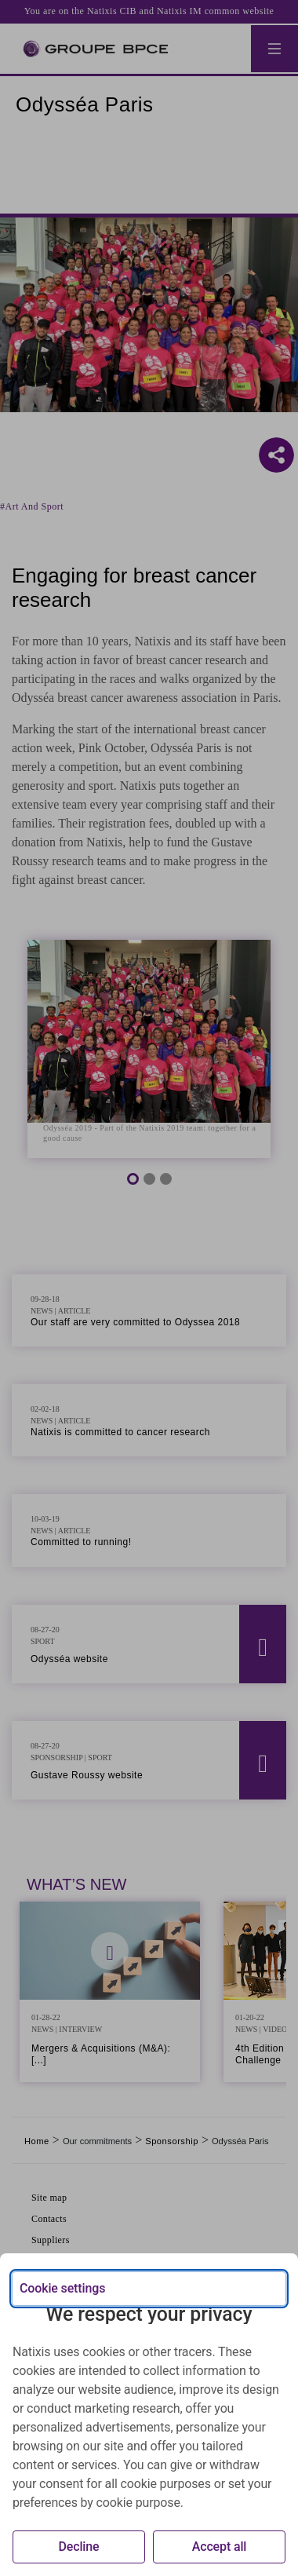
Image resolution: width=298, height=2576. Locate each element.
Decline (78, 2546)
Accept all (219, 2546)
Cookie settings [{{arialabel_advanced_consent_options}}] (62, 2288)
